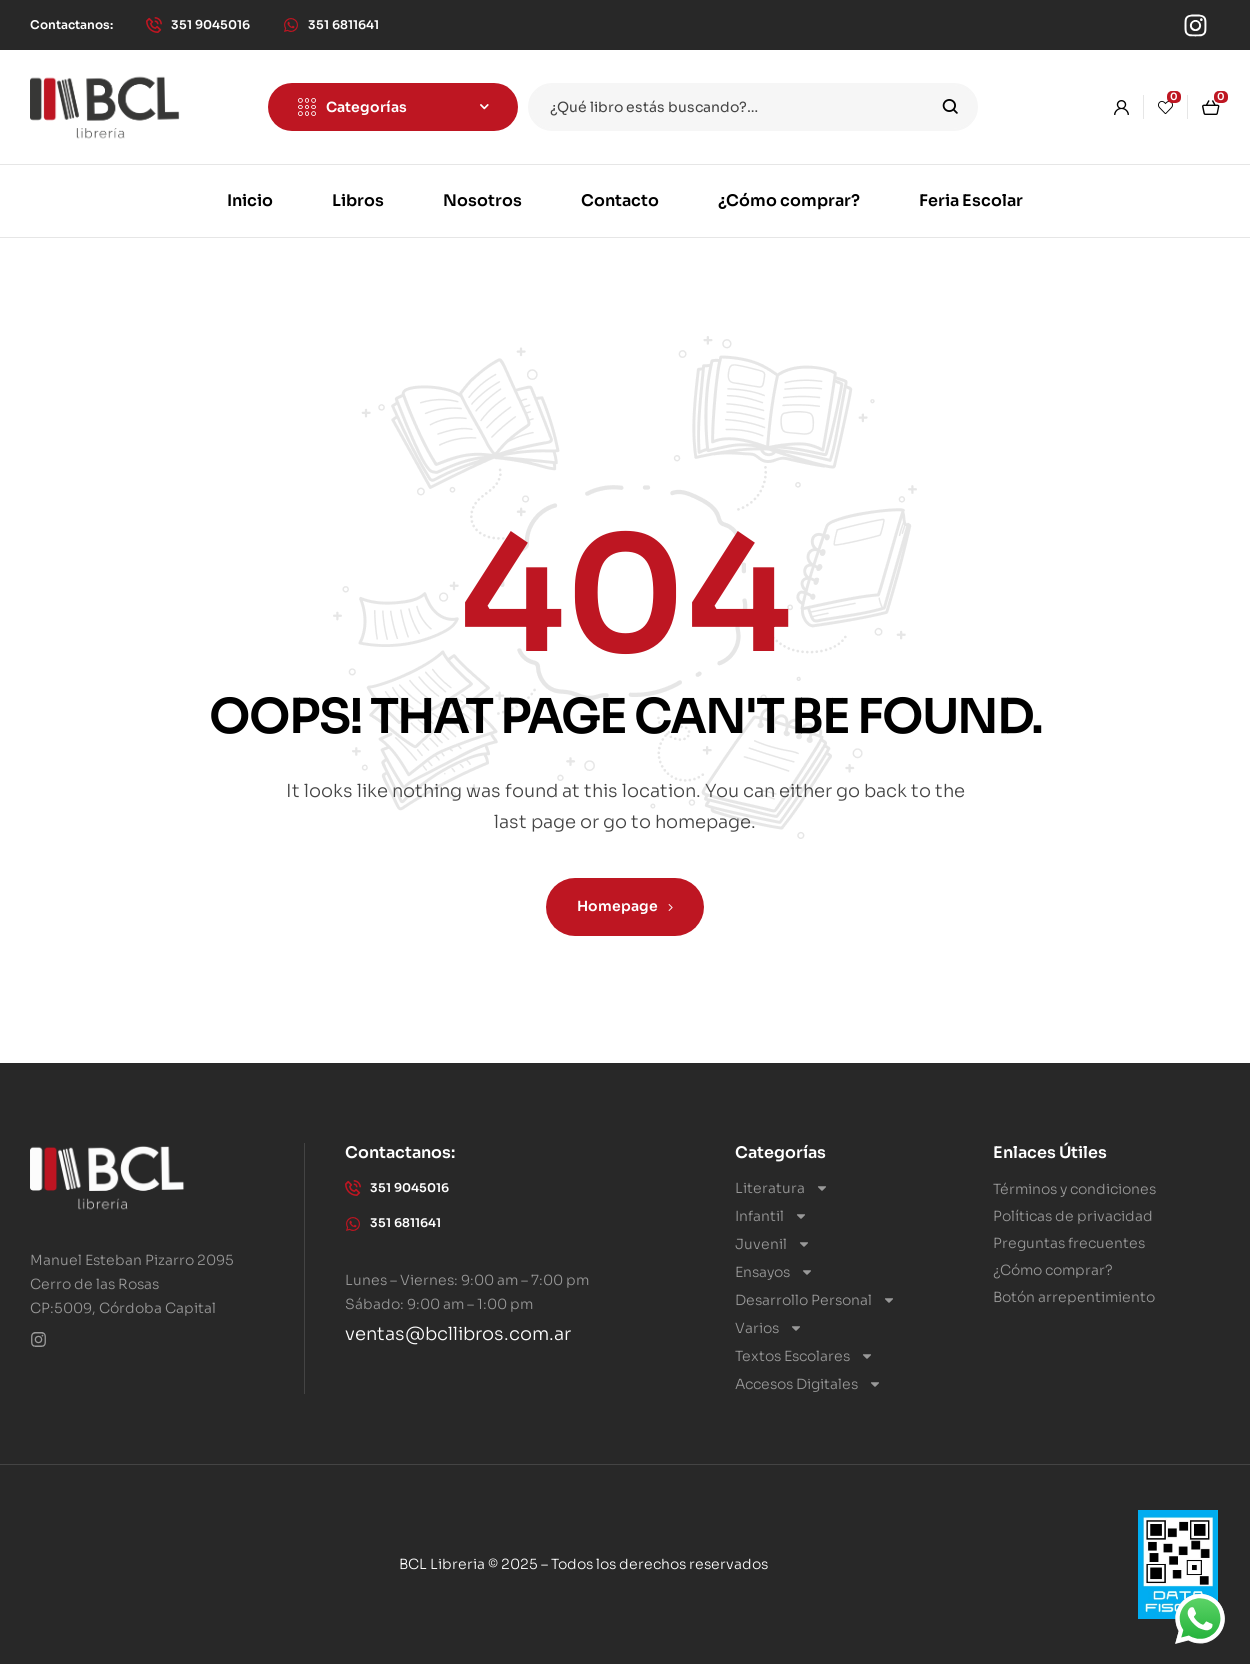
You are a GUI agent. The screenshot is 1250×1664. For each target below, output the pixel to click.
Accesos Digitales (808, 1384)
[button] (71, 24)
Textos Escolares (804, 1356)
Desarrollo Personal (815, 1300)
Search (950, 107)
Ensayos (774, 1272)
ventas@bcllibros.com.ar (458, 1334)
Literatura (782, 1188)
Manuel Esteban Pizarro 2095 (132, 1260)
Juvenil (773, 1244)
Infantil (771, 1216)
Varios (769, 1328)
